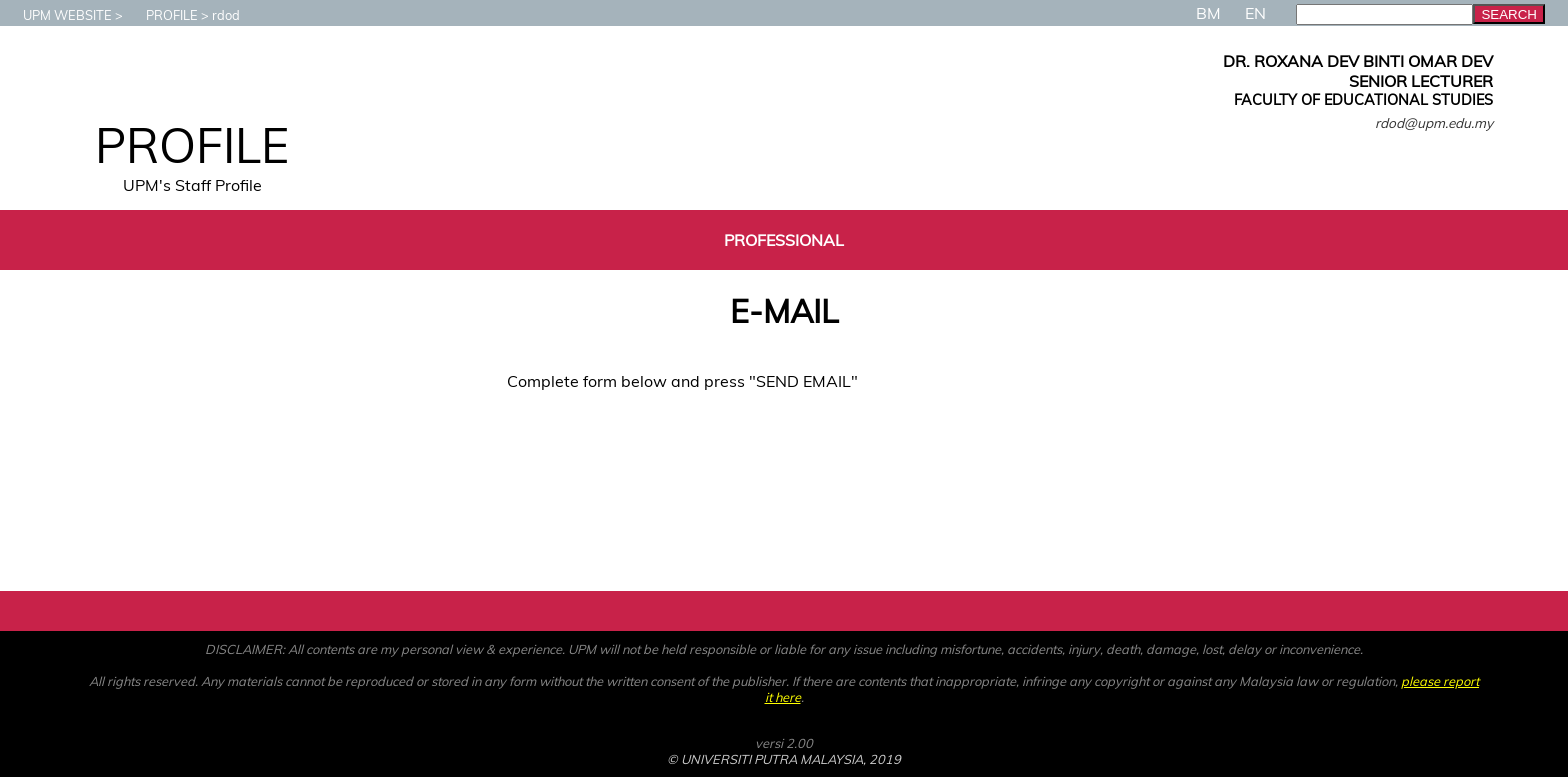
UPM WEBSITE (57, 15)
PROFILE (162, 15)
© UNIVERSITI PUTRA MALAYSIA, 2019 (784, 759)
